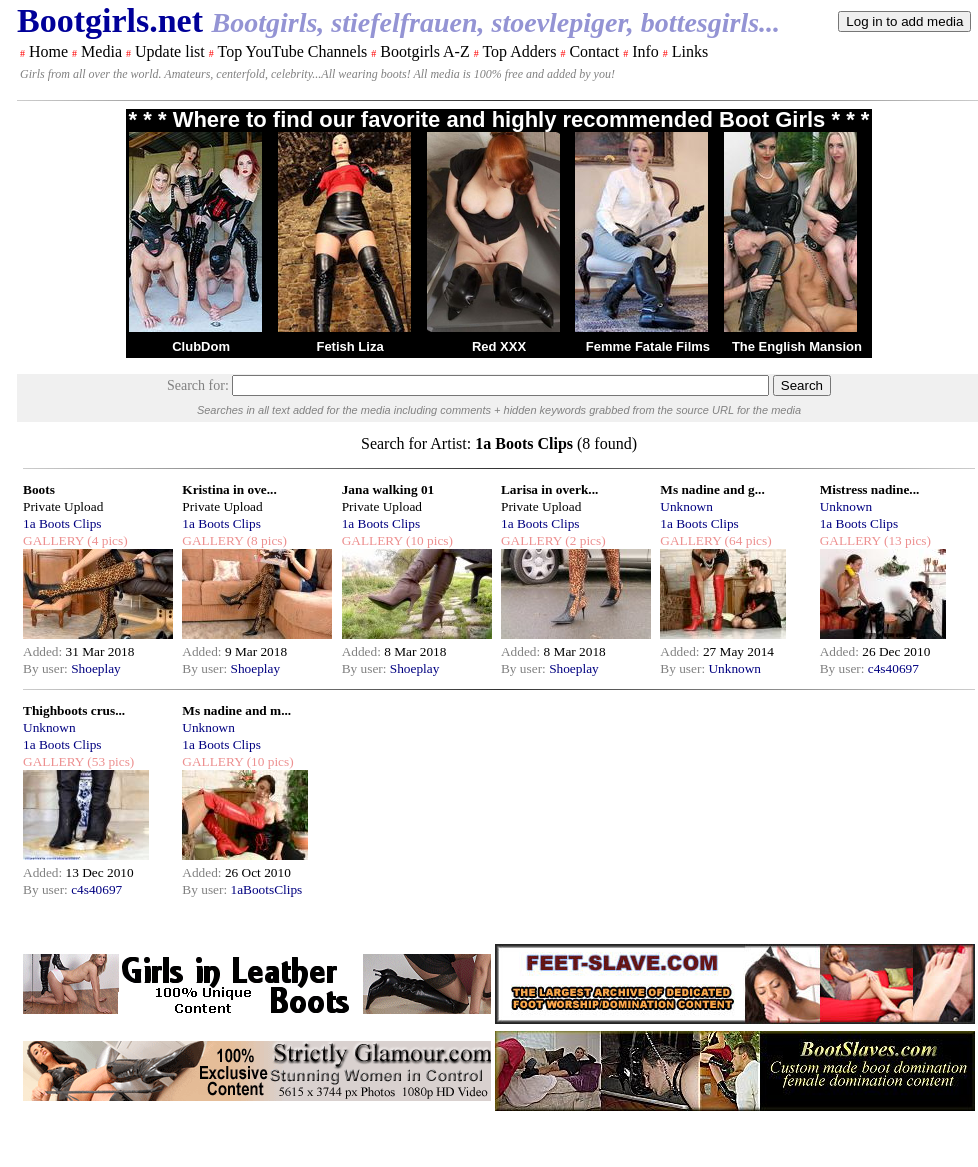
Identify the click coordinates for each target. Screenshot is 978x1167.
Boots (39, 489)
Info (645, 51)
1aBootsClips (266, 889)
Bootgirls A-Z (424, 51)
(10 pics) (428, 540)
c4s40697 (893, 668)
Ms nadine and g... (712, 489)
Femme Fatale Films (648, 346)
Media (101, 51)
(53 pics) (109, 761)
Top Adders (519, 51)
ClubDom (201, 346)
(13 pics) (906, 540)
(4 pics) (106, 540)
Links (690, 51)
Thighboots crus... (74, 710)
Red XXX (499, 346)
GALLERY (53, 540)
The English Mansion (797, 346)
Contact (594, 51)
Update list (170, 51)
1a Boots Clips (62, 523)
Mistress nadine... (870, 489)
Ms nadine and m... (236, 710)
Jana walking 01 (388, 489)
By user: (47, 668)
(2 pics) (584, 540)
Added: (44, 651)
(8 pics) (265, 540)
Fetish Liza (349, 346)
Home (48, 51)
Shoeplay (96, 668)
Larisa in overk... (549, 489)
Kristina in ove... (229, 489)
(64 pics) (746, 540)
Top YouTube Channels (292, 51)
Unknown (686, 506)
